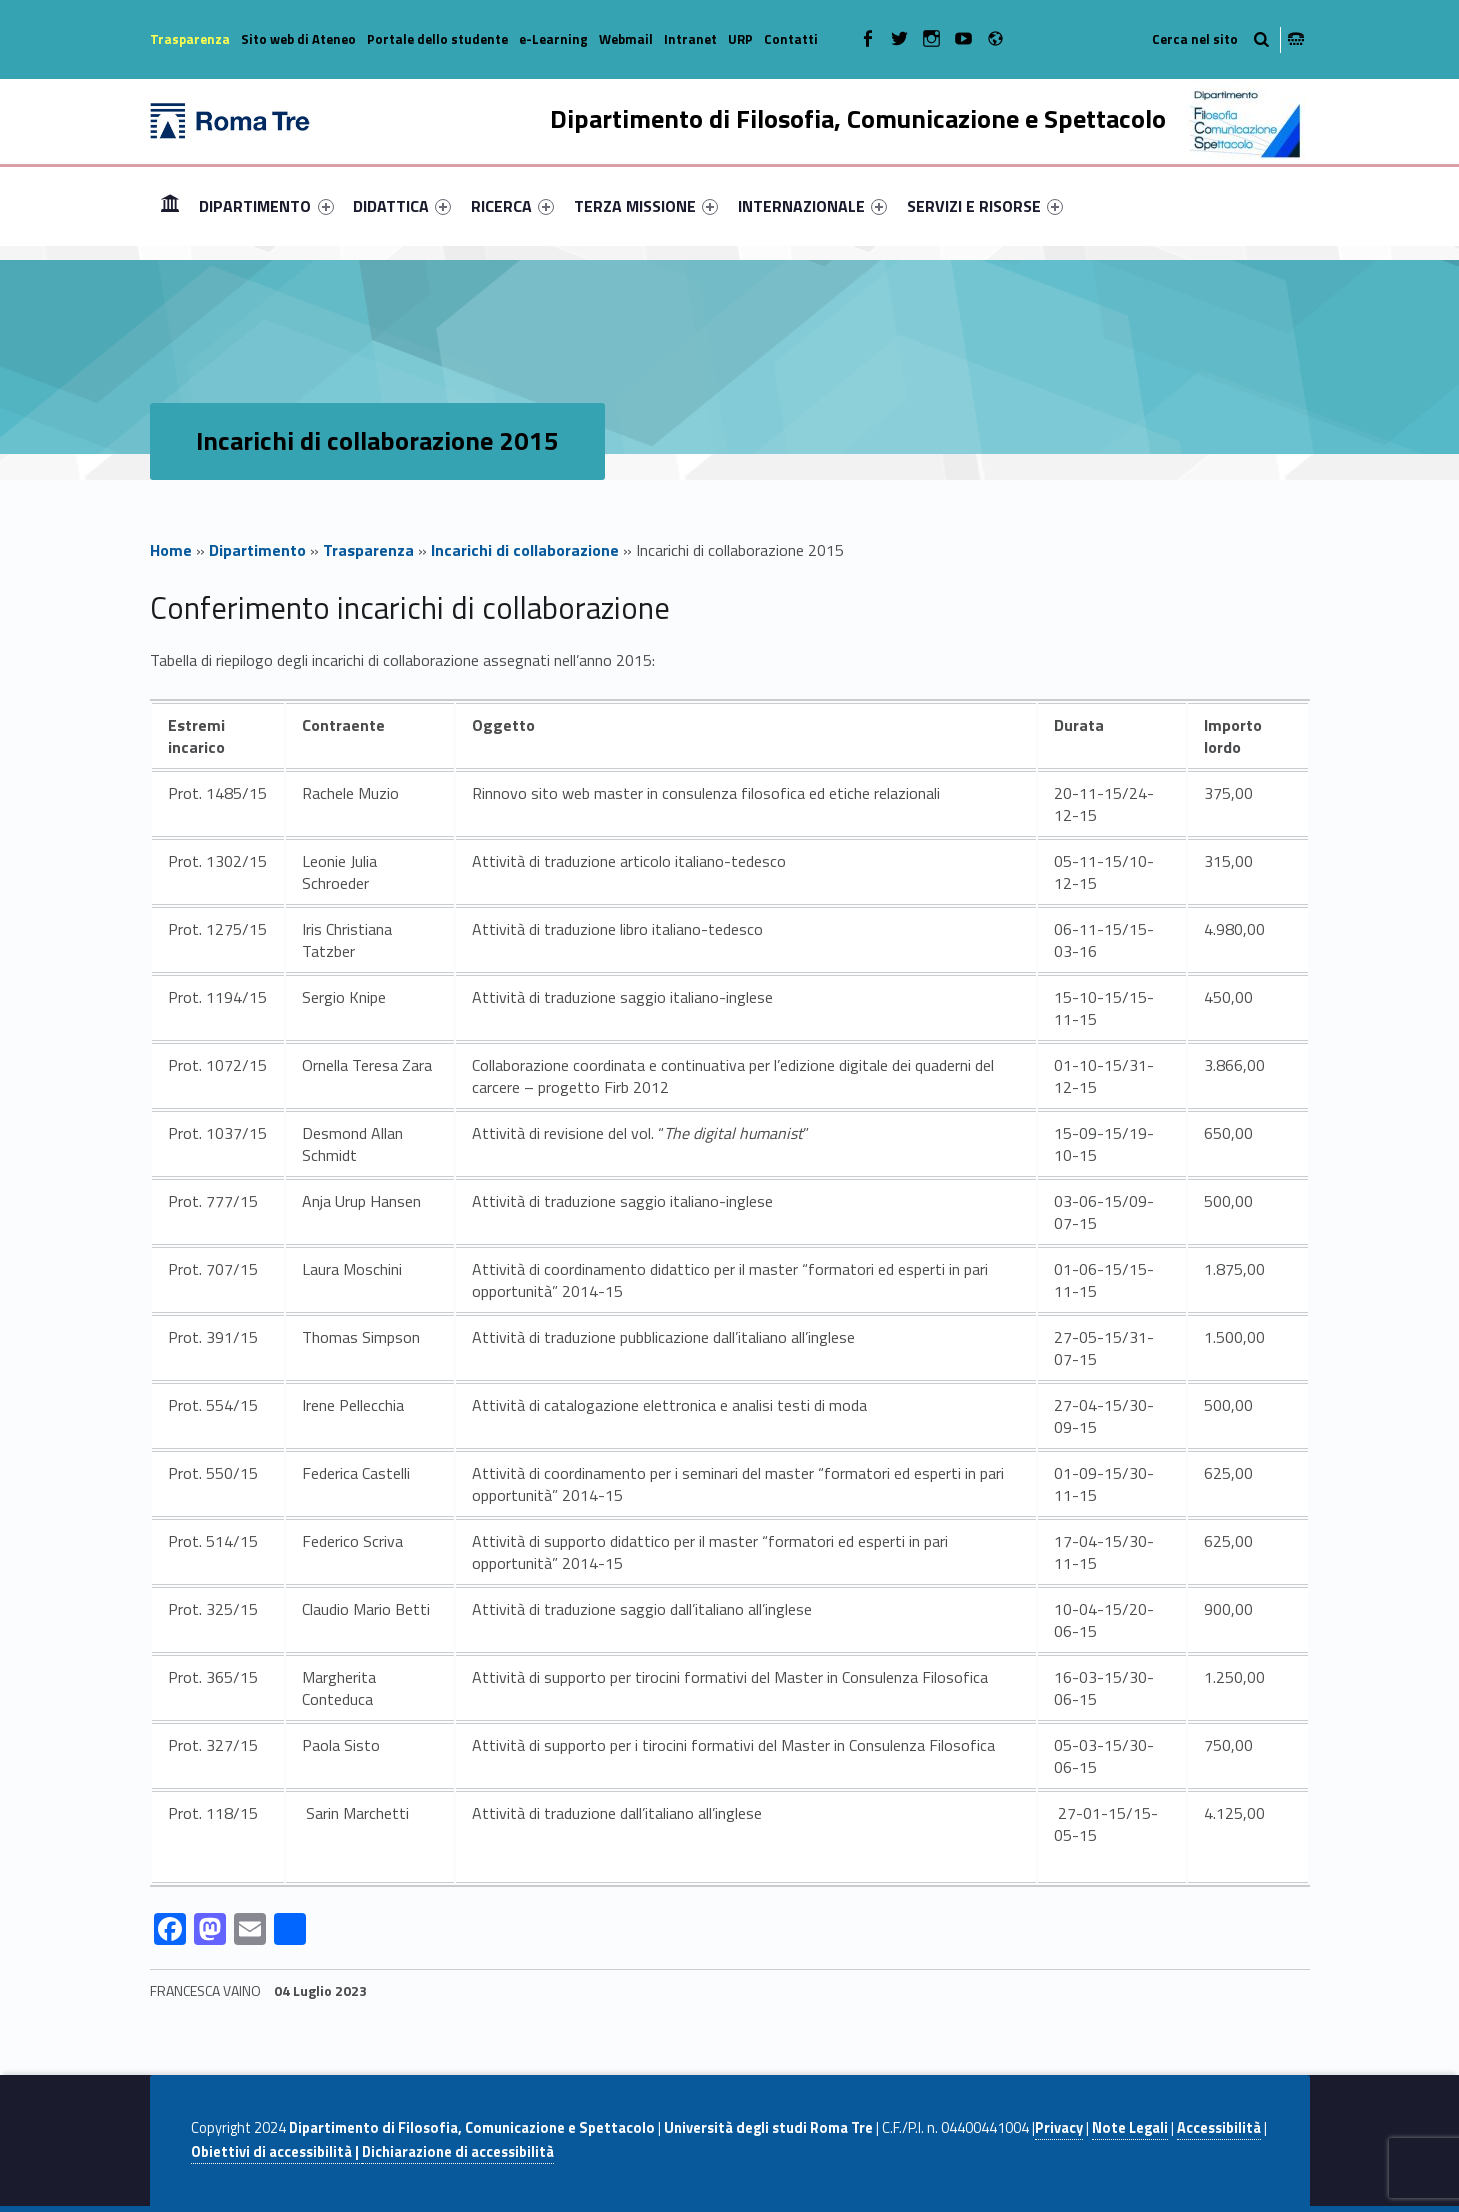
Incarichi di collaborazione (525, 550)
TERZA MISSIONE (646, 206)
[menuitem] (170, 206)
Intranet (690, 39)
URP (740, 39)
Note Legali (1130, 2128)
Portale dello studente (437, 39)
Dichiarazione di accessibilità (458, 2152)
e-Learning (553, 39)
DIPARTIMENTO (266, 206)
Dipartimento (257, 550)
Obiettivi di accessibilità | (276, 2152)
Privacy (1059, 2128)
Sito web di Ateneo (298, 39)
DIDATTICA (402, 206)
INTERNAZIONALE (812, 206)
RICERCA (512, 206)
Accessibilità (1219, 2128)
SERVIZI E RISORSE (985, 206)
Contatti (791, 39)
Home (170, 205)
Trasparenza (190, 39)
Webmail (626, 39)
